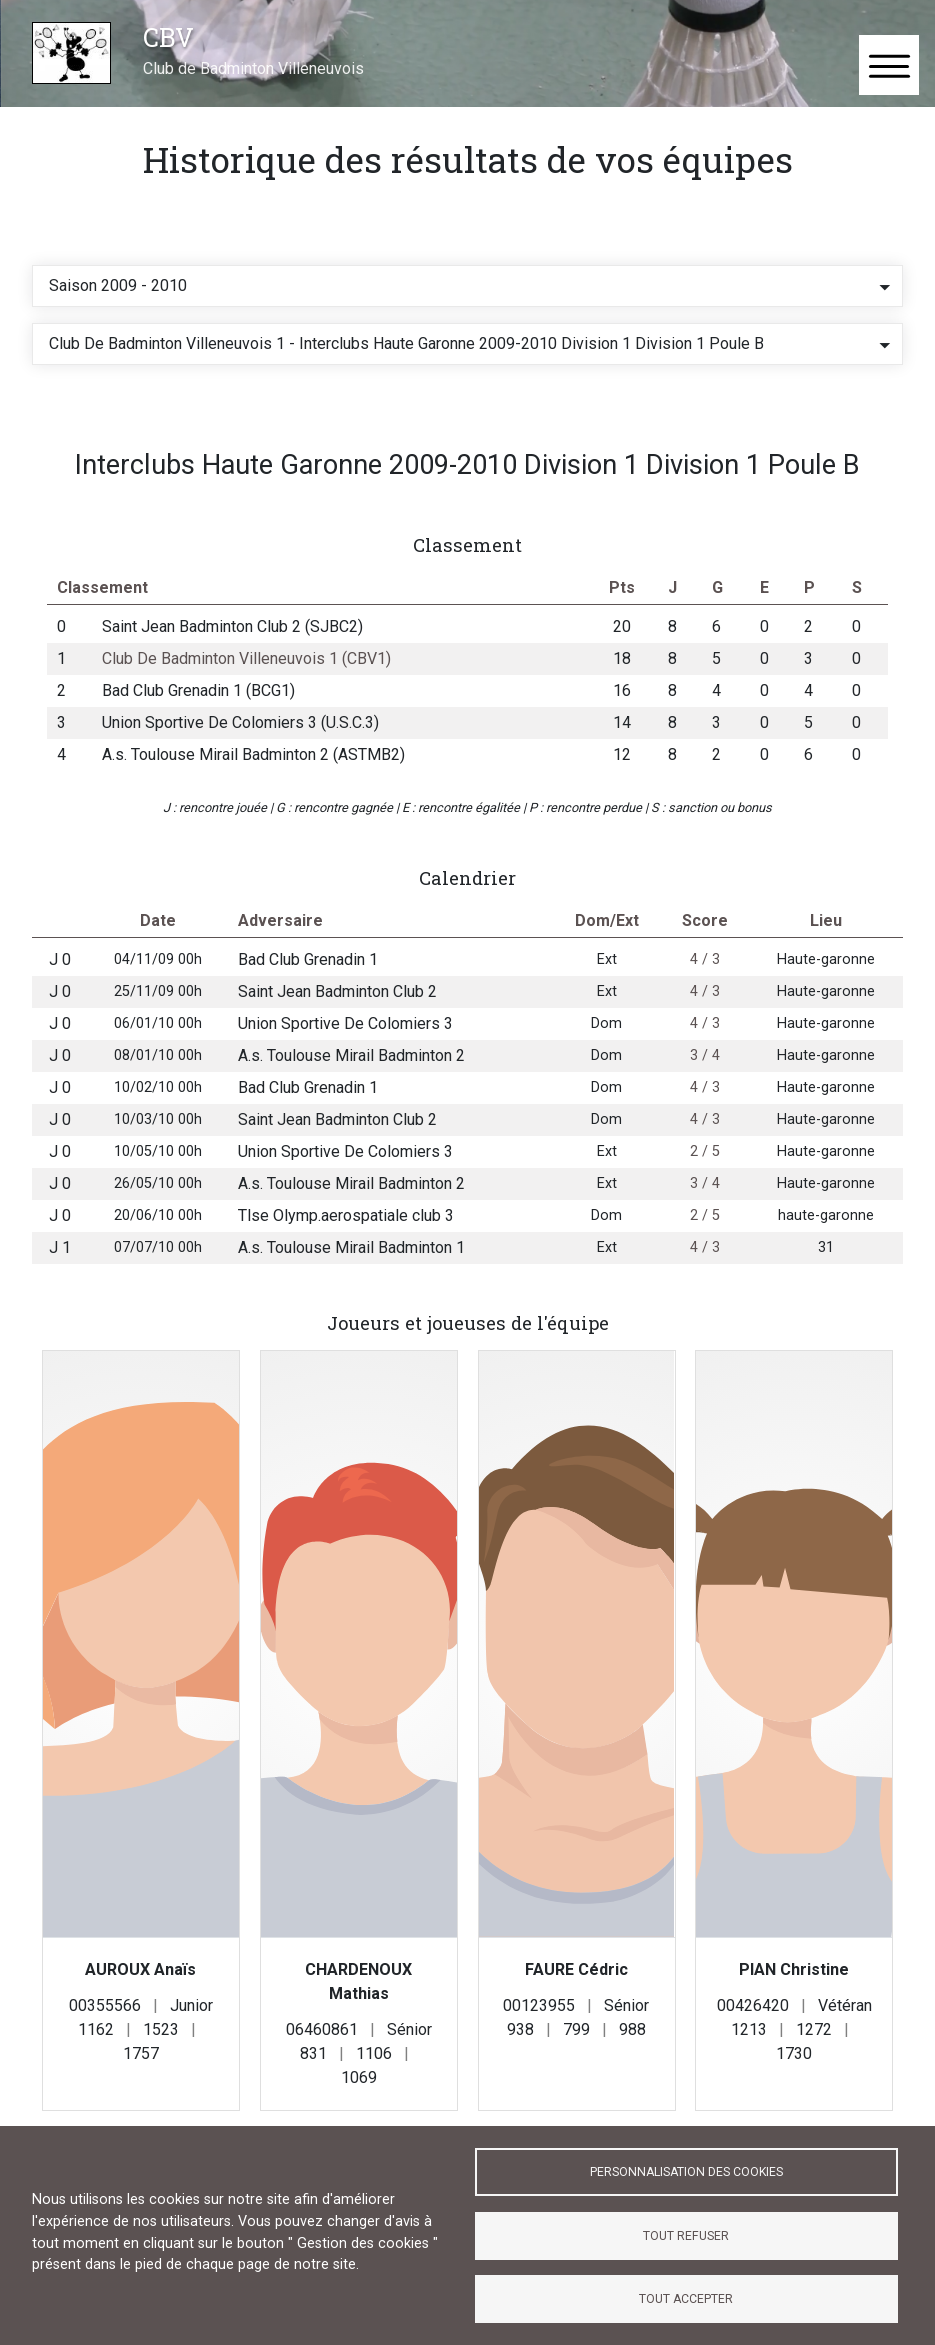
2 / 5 (705, 1177)
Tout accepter (686, 2299)
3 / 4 (705, 1081)
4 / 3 (705, 985)
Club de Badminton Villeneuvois (253, 68)
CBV (168, 37)
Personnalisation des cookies (686, 2172)
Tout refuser (686, 2236)
